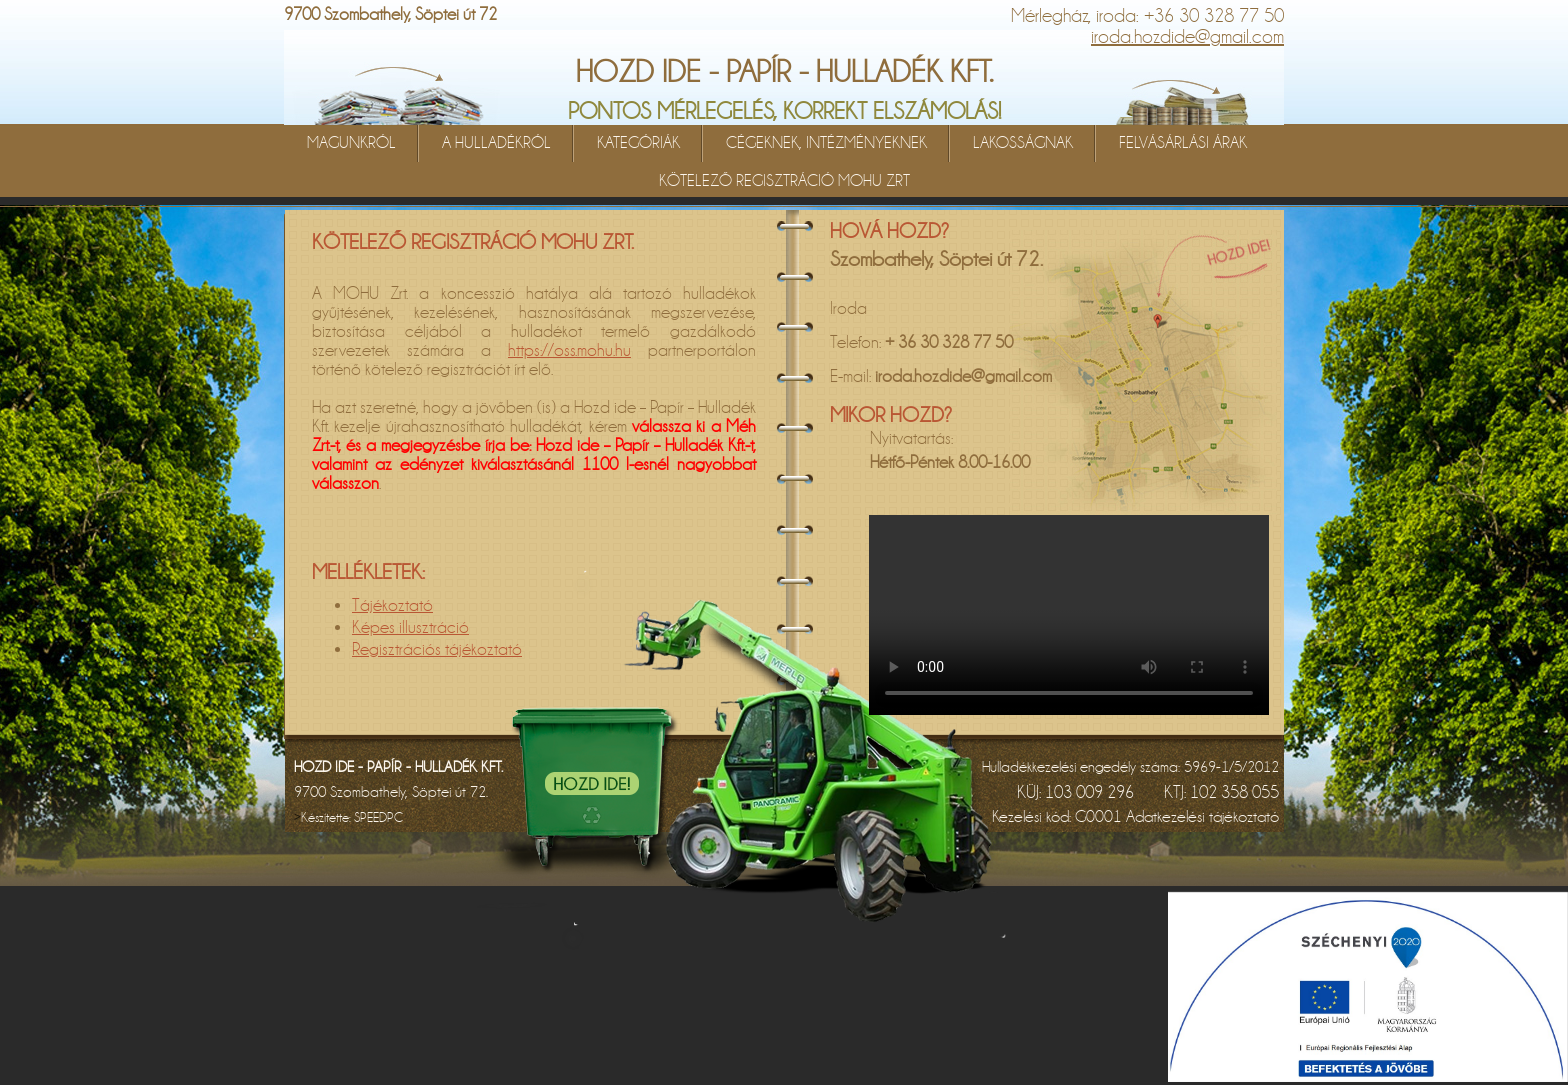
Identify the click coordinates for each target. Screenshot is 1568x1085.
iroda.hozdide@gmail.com (1187, 36)
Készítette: (352, 817)
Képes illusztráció (410, 627)
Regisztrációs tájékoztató (437, 649)
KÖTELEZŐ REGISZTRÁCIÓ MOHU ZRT (784, 181)
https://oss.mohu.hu (569, 350)
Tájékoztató (392, 605)
